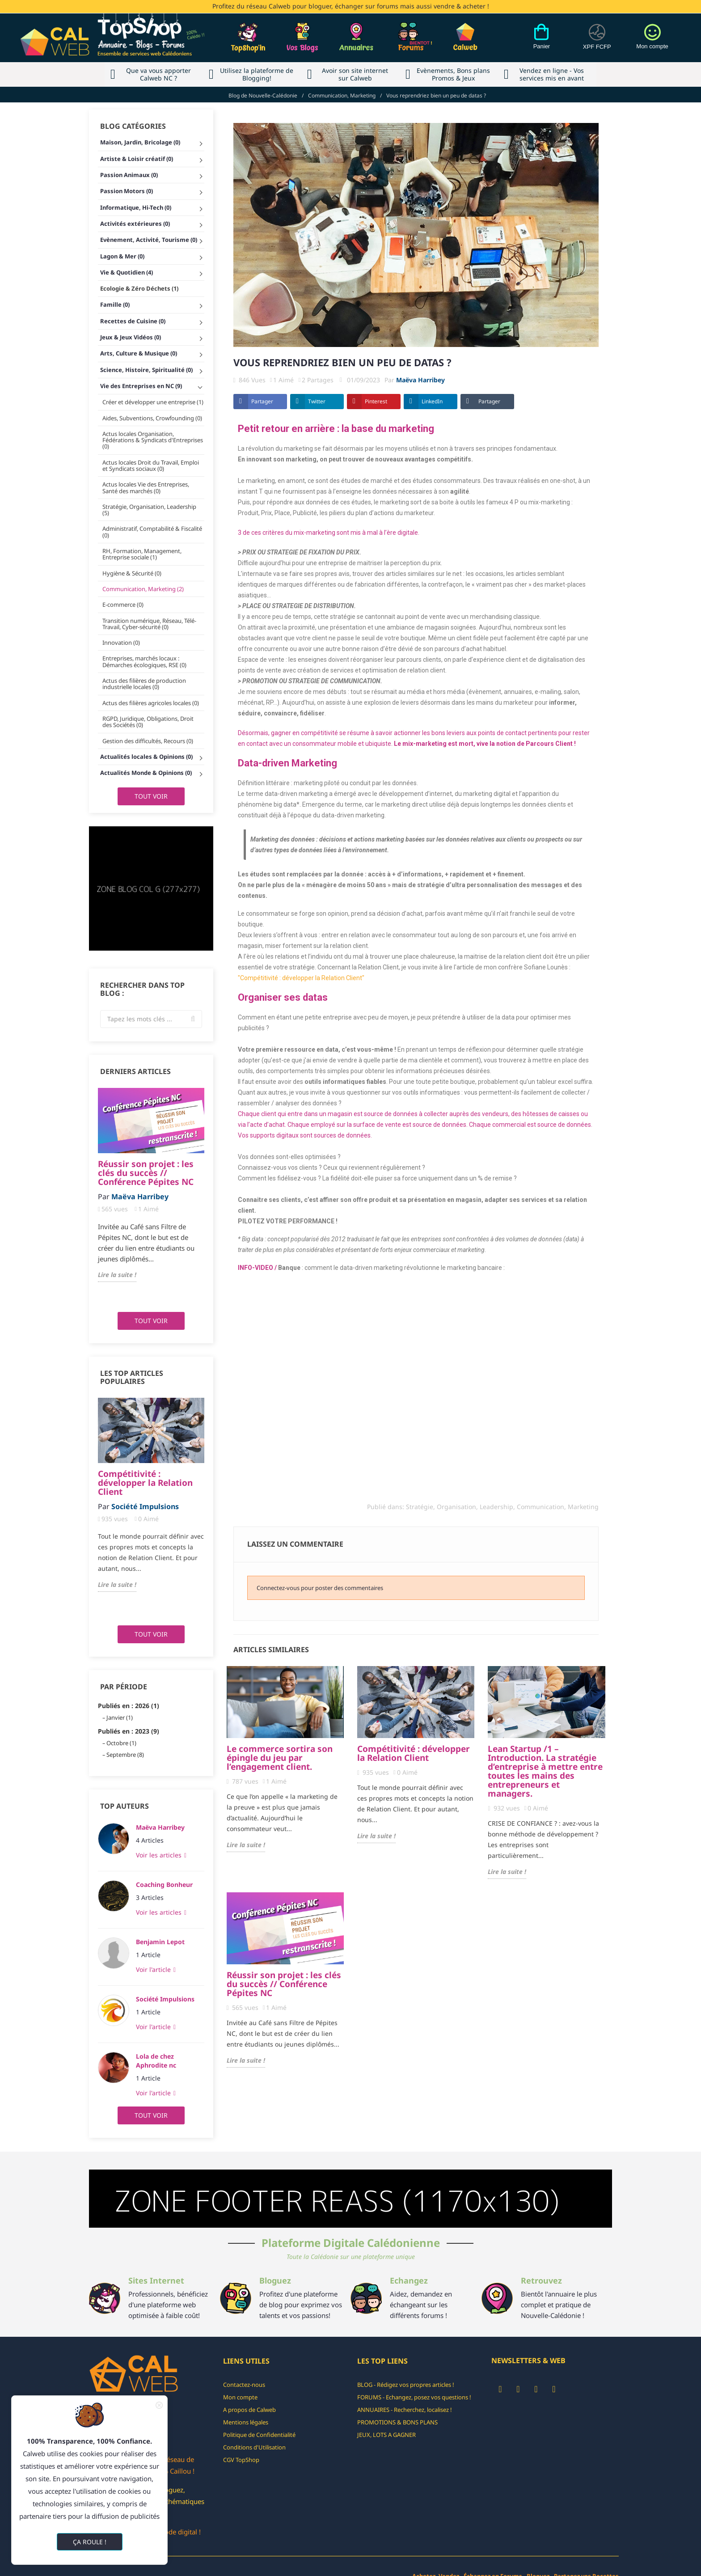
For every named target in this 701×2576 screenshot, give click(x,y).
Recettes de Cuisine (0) (132, 321)
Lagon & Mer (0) (122, 256)
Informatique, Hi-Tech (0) (135, 207)
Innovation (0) (121, 643)
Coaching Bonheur (164, 1884)
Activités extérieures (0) (135, 224)
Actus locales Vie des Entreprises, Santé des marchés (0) (145, 487)
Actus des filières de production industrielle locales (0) (144, 684)
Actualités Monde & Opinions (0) (146, 773)
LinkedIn (432, 401)
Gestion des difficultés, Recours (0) (147, 741)
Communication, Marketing (558, 1506)
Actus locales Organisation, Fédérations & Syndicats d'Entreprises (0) (152, 440)
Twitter (316, 401)
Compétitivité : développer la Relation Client (145, 1482)
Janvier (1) (119, 1717)
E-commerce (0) (123, 605)
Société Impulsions (165, 1999)
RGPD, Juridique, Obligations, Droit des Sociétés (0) (148, 722)
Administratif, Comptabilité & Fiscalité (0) (152, 532)
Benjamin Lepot (160, 1941)
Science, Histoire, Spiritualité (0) (146, 370)
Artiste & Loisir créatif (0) (136, 159)
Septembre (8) (125, 1755)
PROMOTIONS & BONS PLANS (397, 2422)
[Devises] (597, 41)
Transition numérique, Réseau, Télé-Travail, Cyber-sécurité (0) (149, 624)
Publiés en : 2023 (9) (128, 1731)
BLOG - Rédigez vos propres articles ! (405, 2385)
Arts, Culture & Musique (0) (138, 353)
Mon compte (240, 2397)
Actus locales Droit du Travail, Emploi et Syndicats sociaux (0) (150, 465)
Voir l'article (154, 1969)
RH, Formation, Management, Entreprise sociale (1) (142, 554)
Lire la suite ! (117, 1274)
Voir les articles (159, 1855)
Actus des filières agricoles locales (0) (150, 703)
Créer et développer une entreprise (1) (152, 402)
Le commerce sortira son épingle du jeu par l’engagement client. (280, 1757)
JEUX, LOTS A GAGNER (386, 2435)
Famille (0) (115, 304)
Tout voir (151, 796)
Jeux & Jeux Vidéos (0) (130, 337)
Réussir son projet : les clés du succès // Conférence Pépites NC (146, 1173)
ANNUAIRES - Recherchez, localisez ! (404, 2410)
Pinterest (376, 401)
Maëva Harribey (160, 1827)
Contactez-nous (244, 2385)
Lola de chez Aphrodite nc (156, 2060)
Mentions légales (245, 2422)
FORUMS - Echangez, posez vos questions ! (414, 2397)
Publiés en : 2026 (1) (128, 1705)
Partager (262, 401)
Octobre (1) (121, 1743)
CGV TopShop (241, 2460)
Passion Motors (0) (126, 191)
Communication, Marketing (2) (143, 589)
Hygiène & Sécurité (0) (131, 573)
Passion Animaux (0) (129, 175)
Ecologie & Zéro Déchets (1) (139, 288)
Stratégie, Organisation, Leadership (459, 1506)
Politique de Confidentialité (259, 2435)
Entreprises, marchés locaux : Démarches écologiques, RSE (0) (144, 661)
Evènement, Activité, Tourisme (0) (148, 240)
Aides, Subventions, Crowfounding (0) (152, 418)
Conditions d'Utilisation (254, 2447)
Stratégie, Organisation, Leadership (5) (149, 510)
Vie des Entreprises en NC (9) (141, 386)
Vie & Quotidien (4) (126, 272)
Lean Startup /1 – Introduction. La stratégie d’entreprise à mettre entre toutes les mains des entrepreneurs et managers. (545, 1771)
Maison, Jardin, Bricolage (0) (140, 142)
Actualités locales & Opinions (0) (146, 757)
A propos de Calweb (249, 2410)
